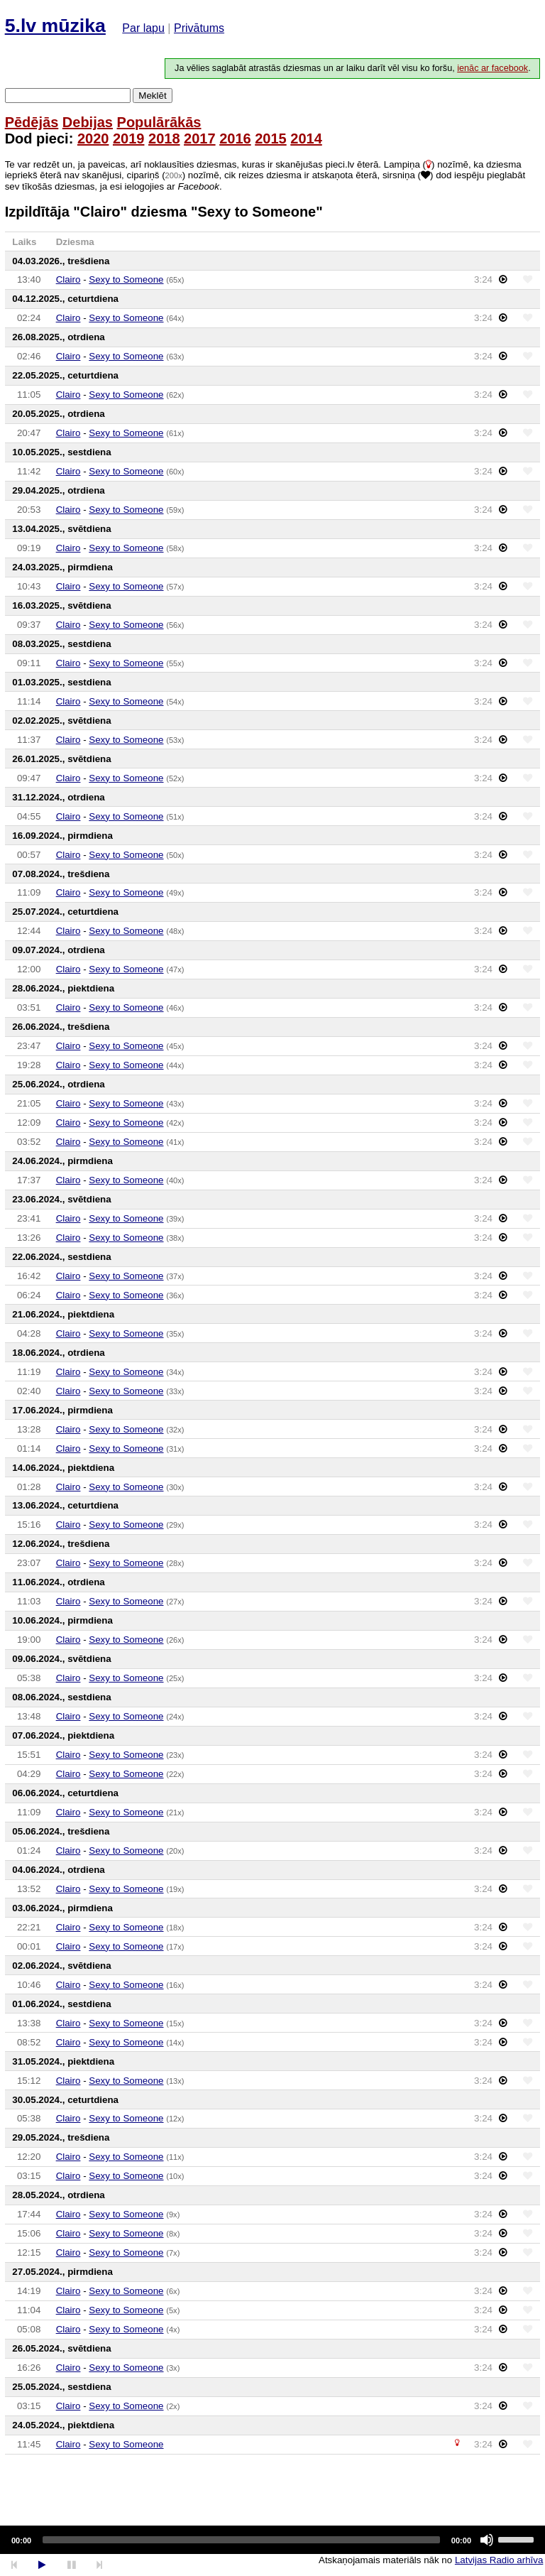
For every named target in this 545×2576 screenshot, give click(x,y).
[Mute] (487, 2540)
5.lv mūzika (55, 25)
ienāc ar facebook (492, 68)
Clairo (68, 279)
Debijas (87, 122)
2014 (306, 138)
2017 (200, 138)
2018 (164, 138)
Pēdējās (32, 122)
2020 (93, 138)
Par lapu (143, 28)
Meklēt (152, 95)
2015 (271, 138)
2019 (129, 138)
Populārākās (159, 122)
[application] (272, 2540)
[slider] (241, 2539)
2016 (235, 138)
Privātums (199, 28)
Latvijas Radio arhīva (499, 2560)
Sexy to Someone (126, 279)
